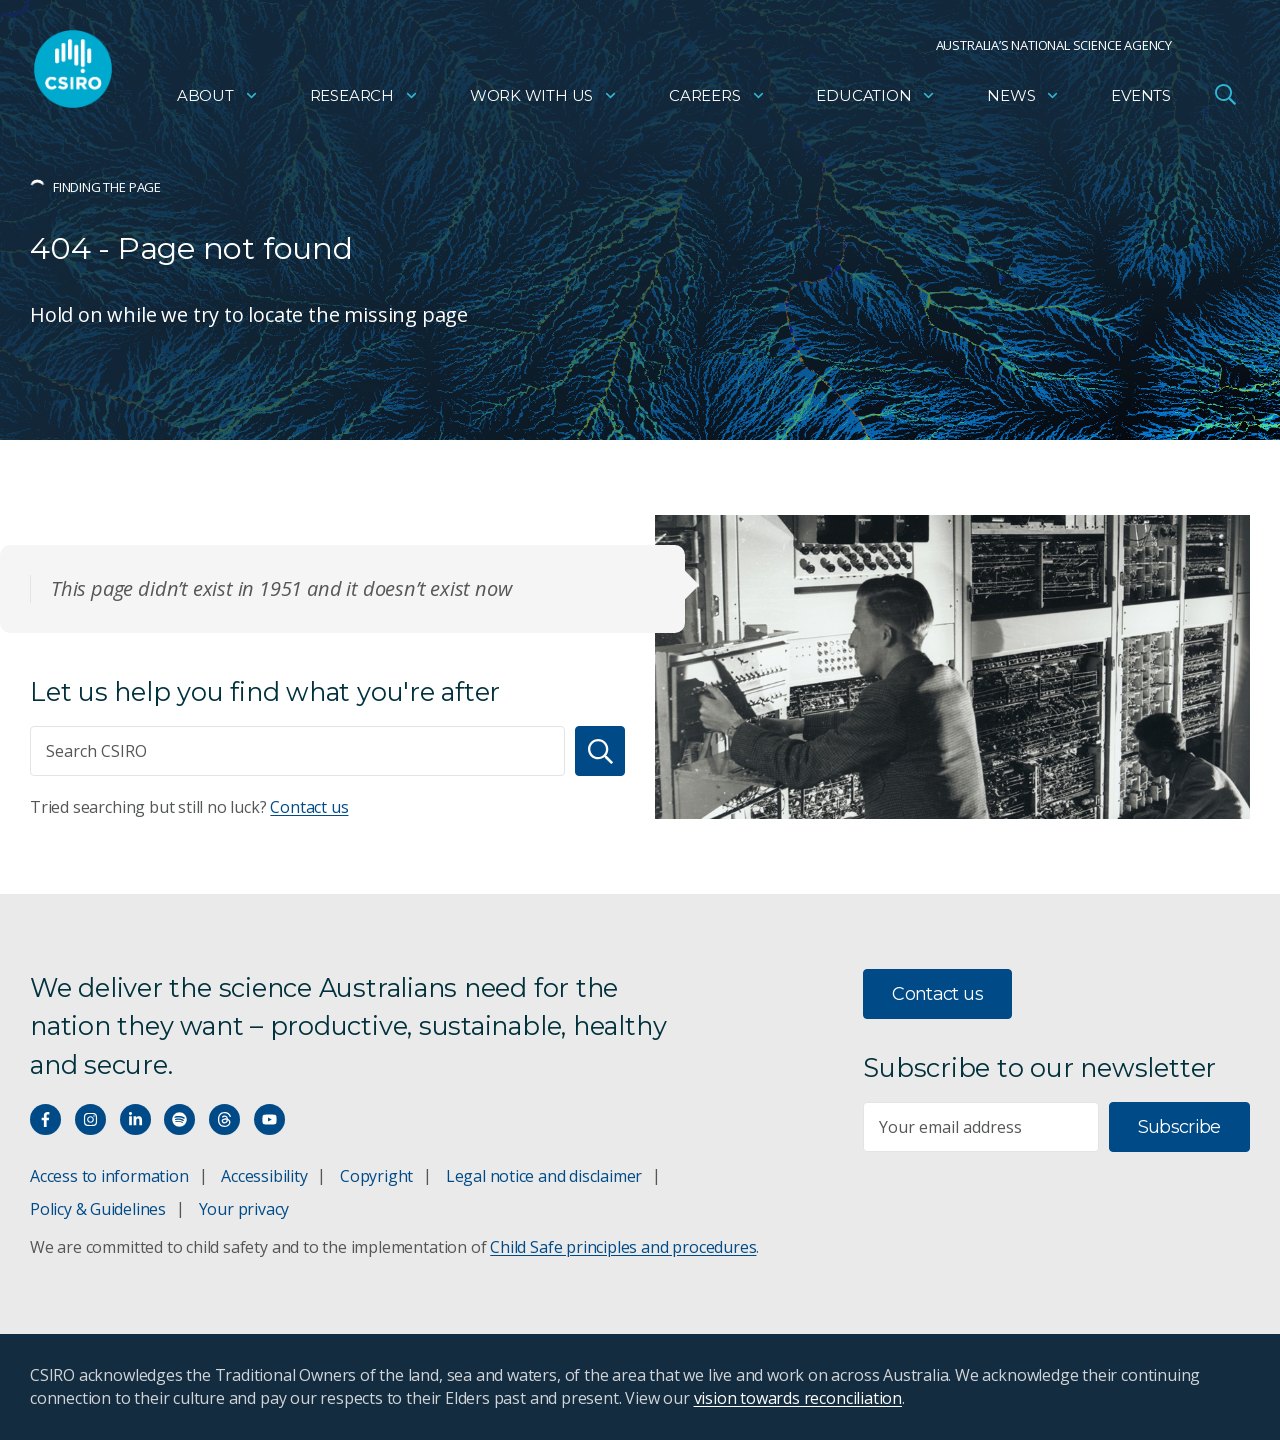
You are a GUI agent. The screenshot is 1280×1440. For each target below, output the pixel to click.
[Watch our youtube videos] (269, 1119)
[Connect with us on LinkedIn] (135, 1119)
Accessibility (264, 1176)
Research (364, 95)
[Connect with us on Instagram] (90, 1119)
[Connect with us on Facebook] (45, 1119)
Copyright (376, 1176)
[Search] (600, 751)
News (1023, 95)
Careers (717, 95)
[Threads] (224, 1119)
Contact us (309, 807)
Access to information (109, 1176)
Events (1141, 95)
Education (876, 95)
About (218, 95)
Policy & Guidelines (98, 1209)
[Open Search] (1225, 94)
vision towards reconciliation (798, 1398)
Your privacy (244, 1209)
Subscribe (1179, 1127)
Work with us (544, 95)
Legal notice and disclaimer (544, 1176)
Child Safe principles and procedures (623, 1247)
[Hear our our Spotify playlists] (179, 1119)
